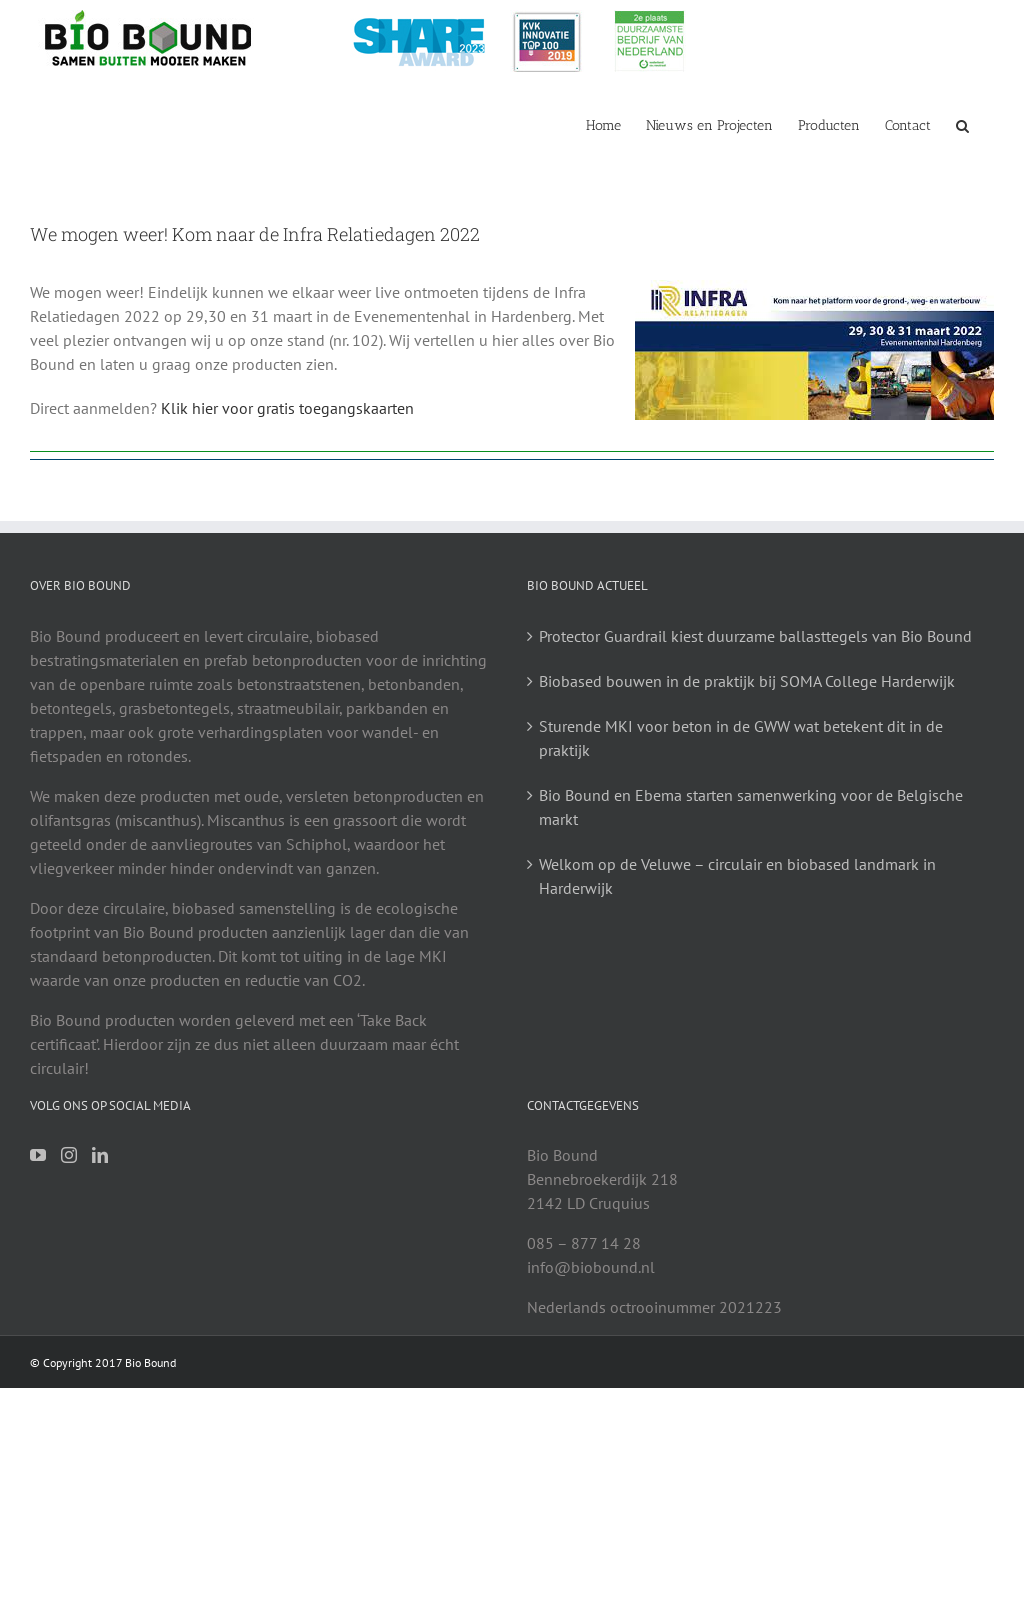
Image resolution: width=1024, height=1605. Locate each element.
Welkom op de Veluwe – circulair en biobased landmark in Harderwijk (737, 876)
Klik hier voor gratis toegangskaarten (287, 408)
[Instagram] (69, 1155)
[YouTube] (38, 1155)
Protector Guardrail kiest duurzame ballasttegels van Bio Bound (755, 636)
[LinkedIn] (100, 1155)
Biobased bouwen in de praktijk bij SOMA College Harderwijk (747, 681)
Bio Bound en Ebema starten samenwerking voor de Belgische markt (751, 807)
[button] (962, 124)
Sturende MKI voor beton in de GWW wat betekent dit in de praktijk (741, 738)
